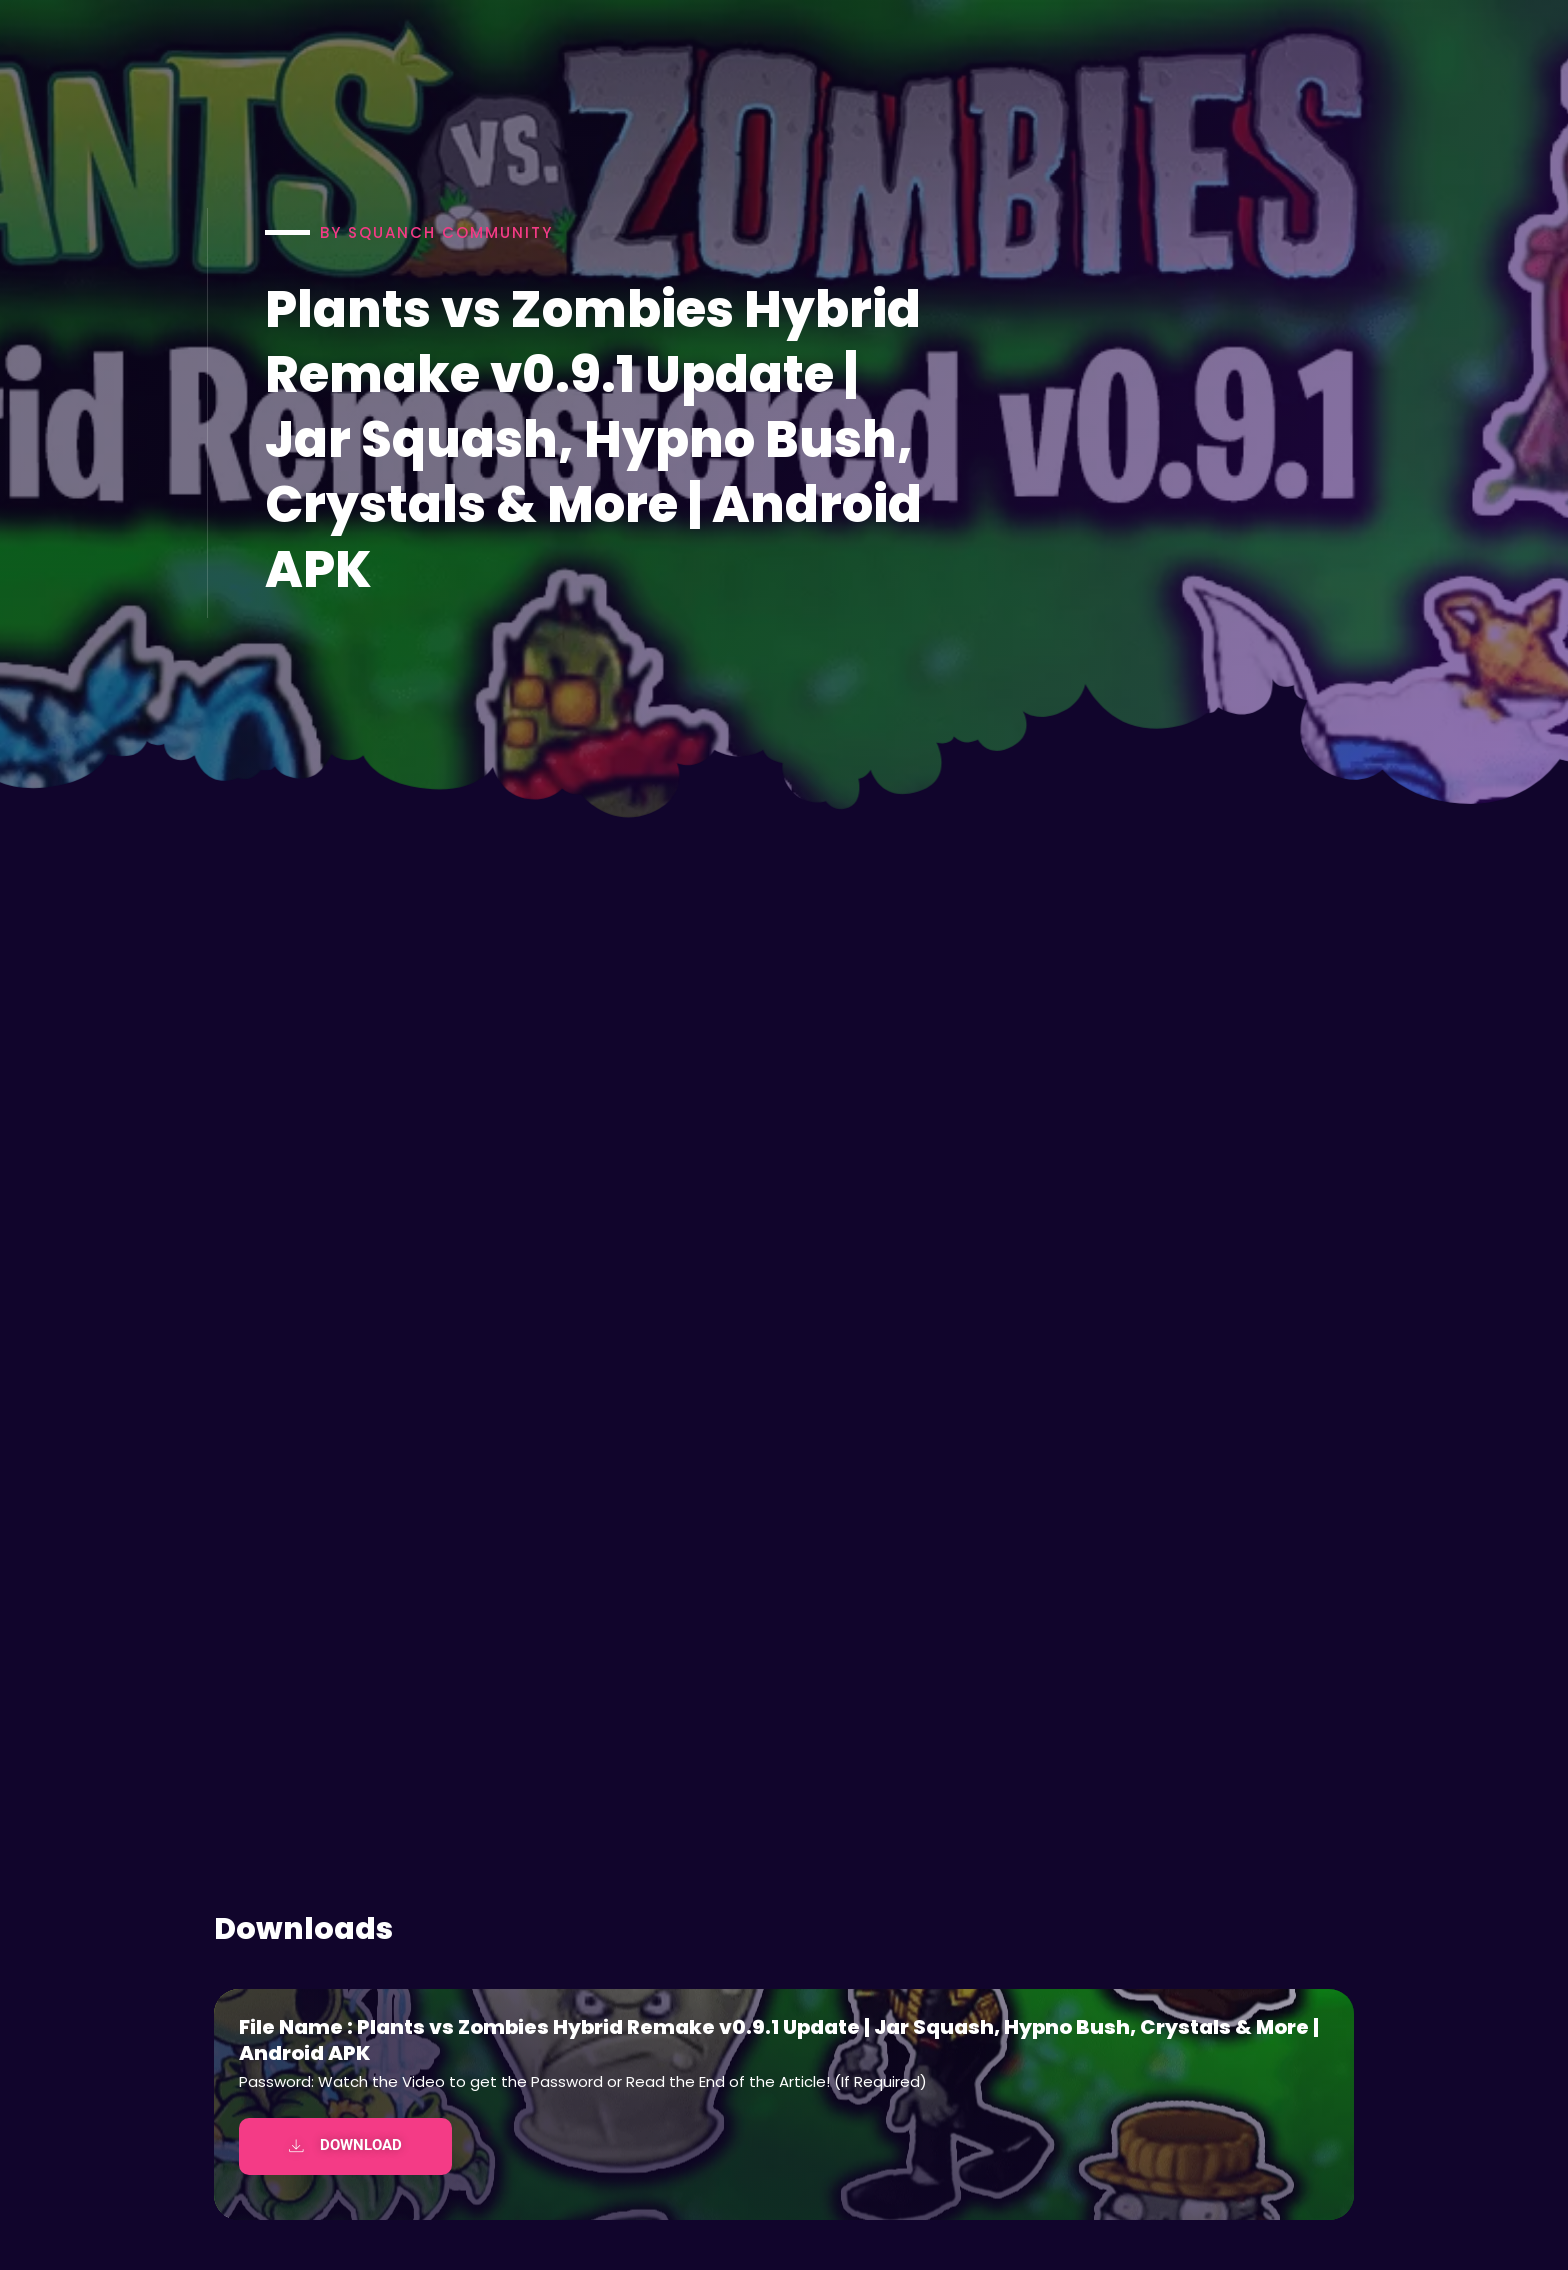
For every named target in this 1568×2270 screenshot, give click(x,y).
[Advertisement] (784, 1669)
